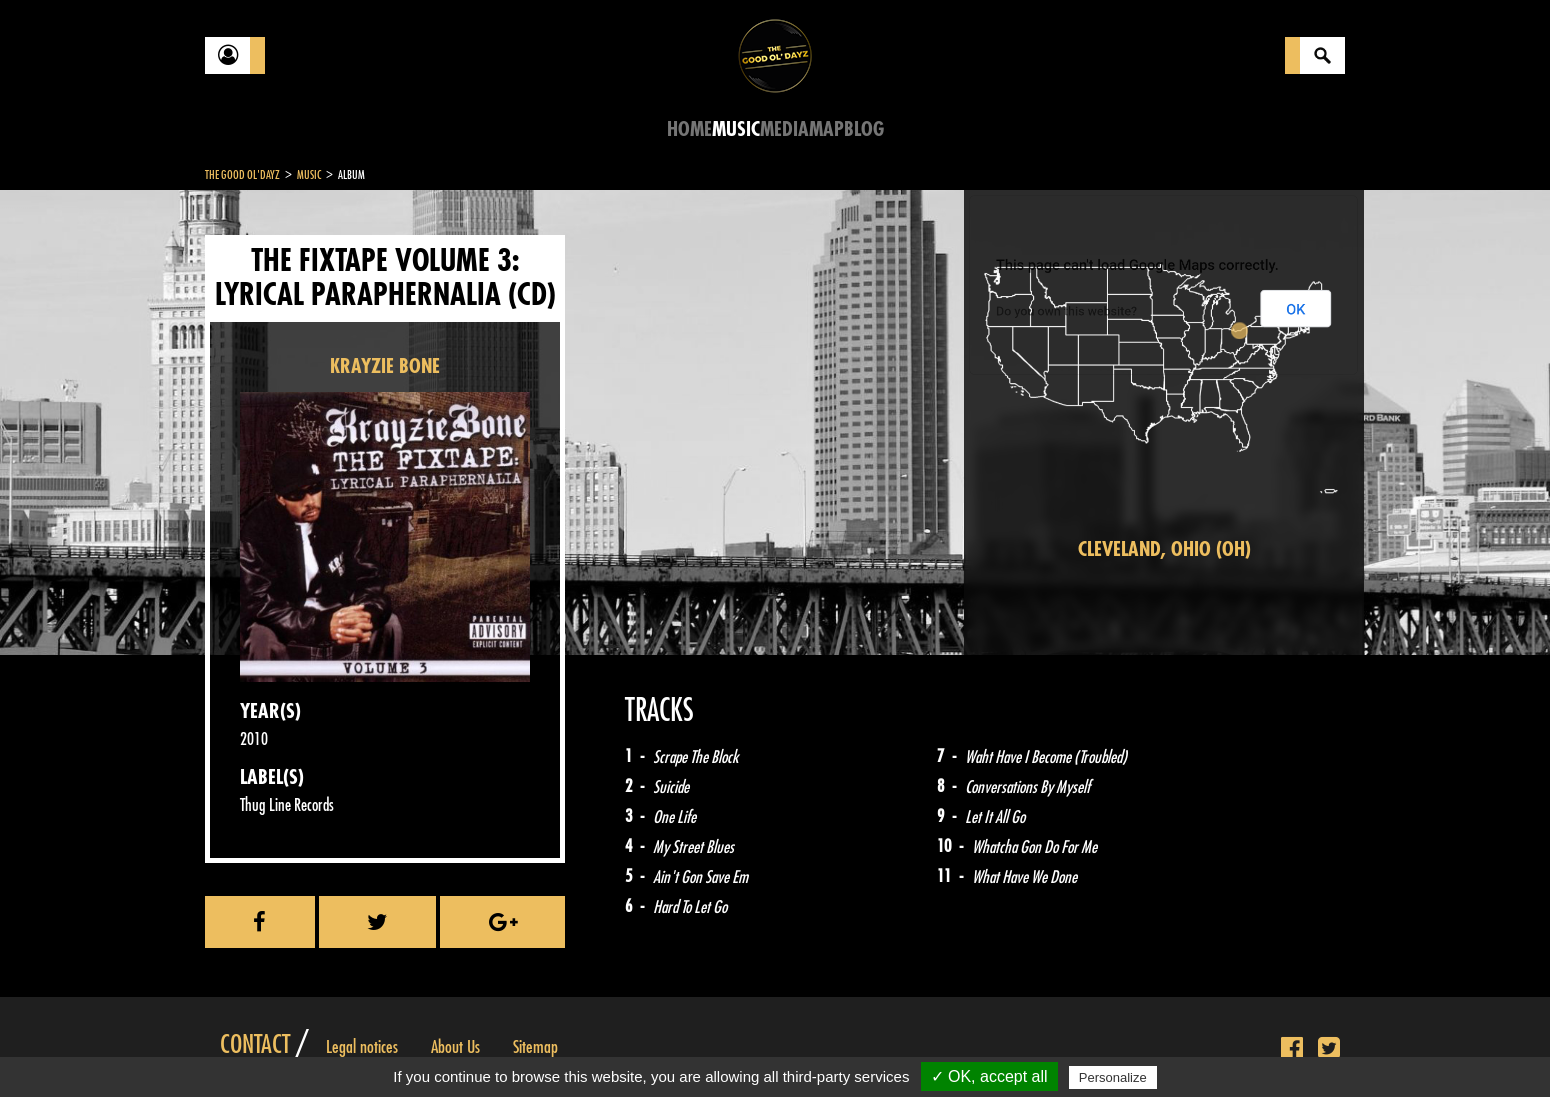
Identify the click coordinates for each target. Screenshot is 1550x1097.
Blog (864, 129)
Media (784, 129)
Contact (255, 1045)
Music (736, 129)
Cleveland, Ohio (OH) (1164, 549)
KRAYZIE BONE (385, 366)
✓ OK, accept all (989, 1076)
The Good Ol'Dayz (242, 175)
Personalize (1113, 1077)
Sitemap (535, 1047)
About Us (455, 1047)
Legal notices (362, 1047)
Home (689, 129)
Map (826, 129)
